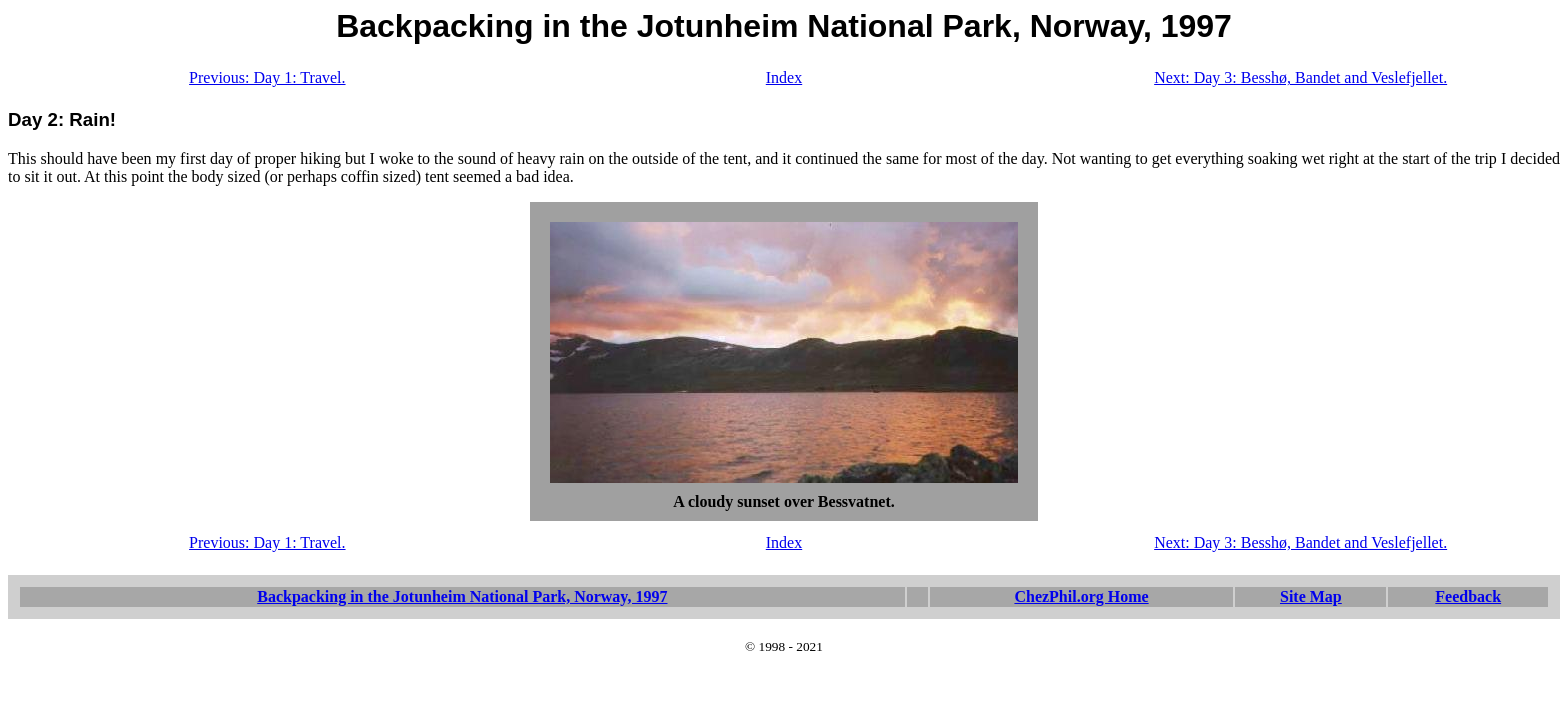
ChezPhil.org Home (1081, 596)
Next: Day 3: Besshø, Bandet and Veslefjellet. (1300, 77)
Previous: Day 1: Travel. (267, 77)
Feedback (1468, 596)
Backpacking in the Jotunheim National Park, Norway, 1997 (462, 596)
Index (784, 77)
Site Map (1311, 596)
